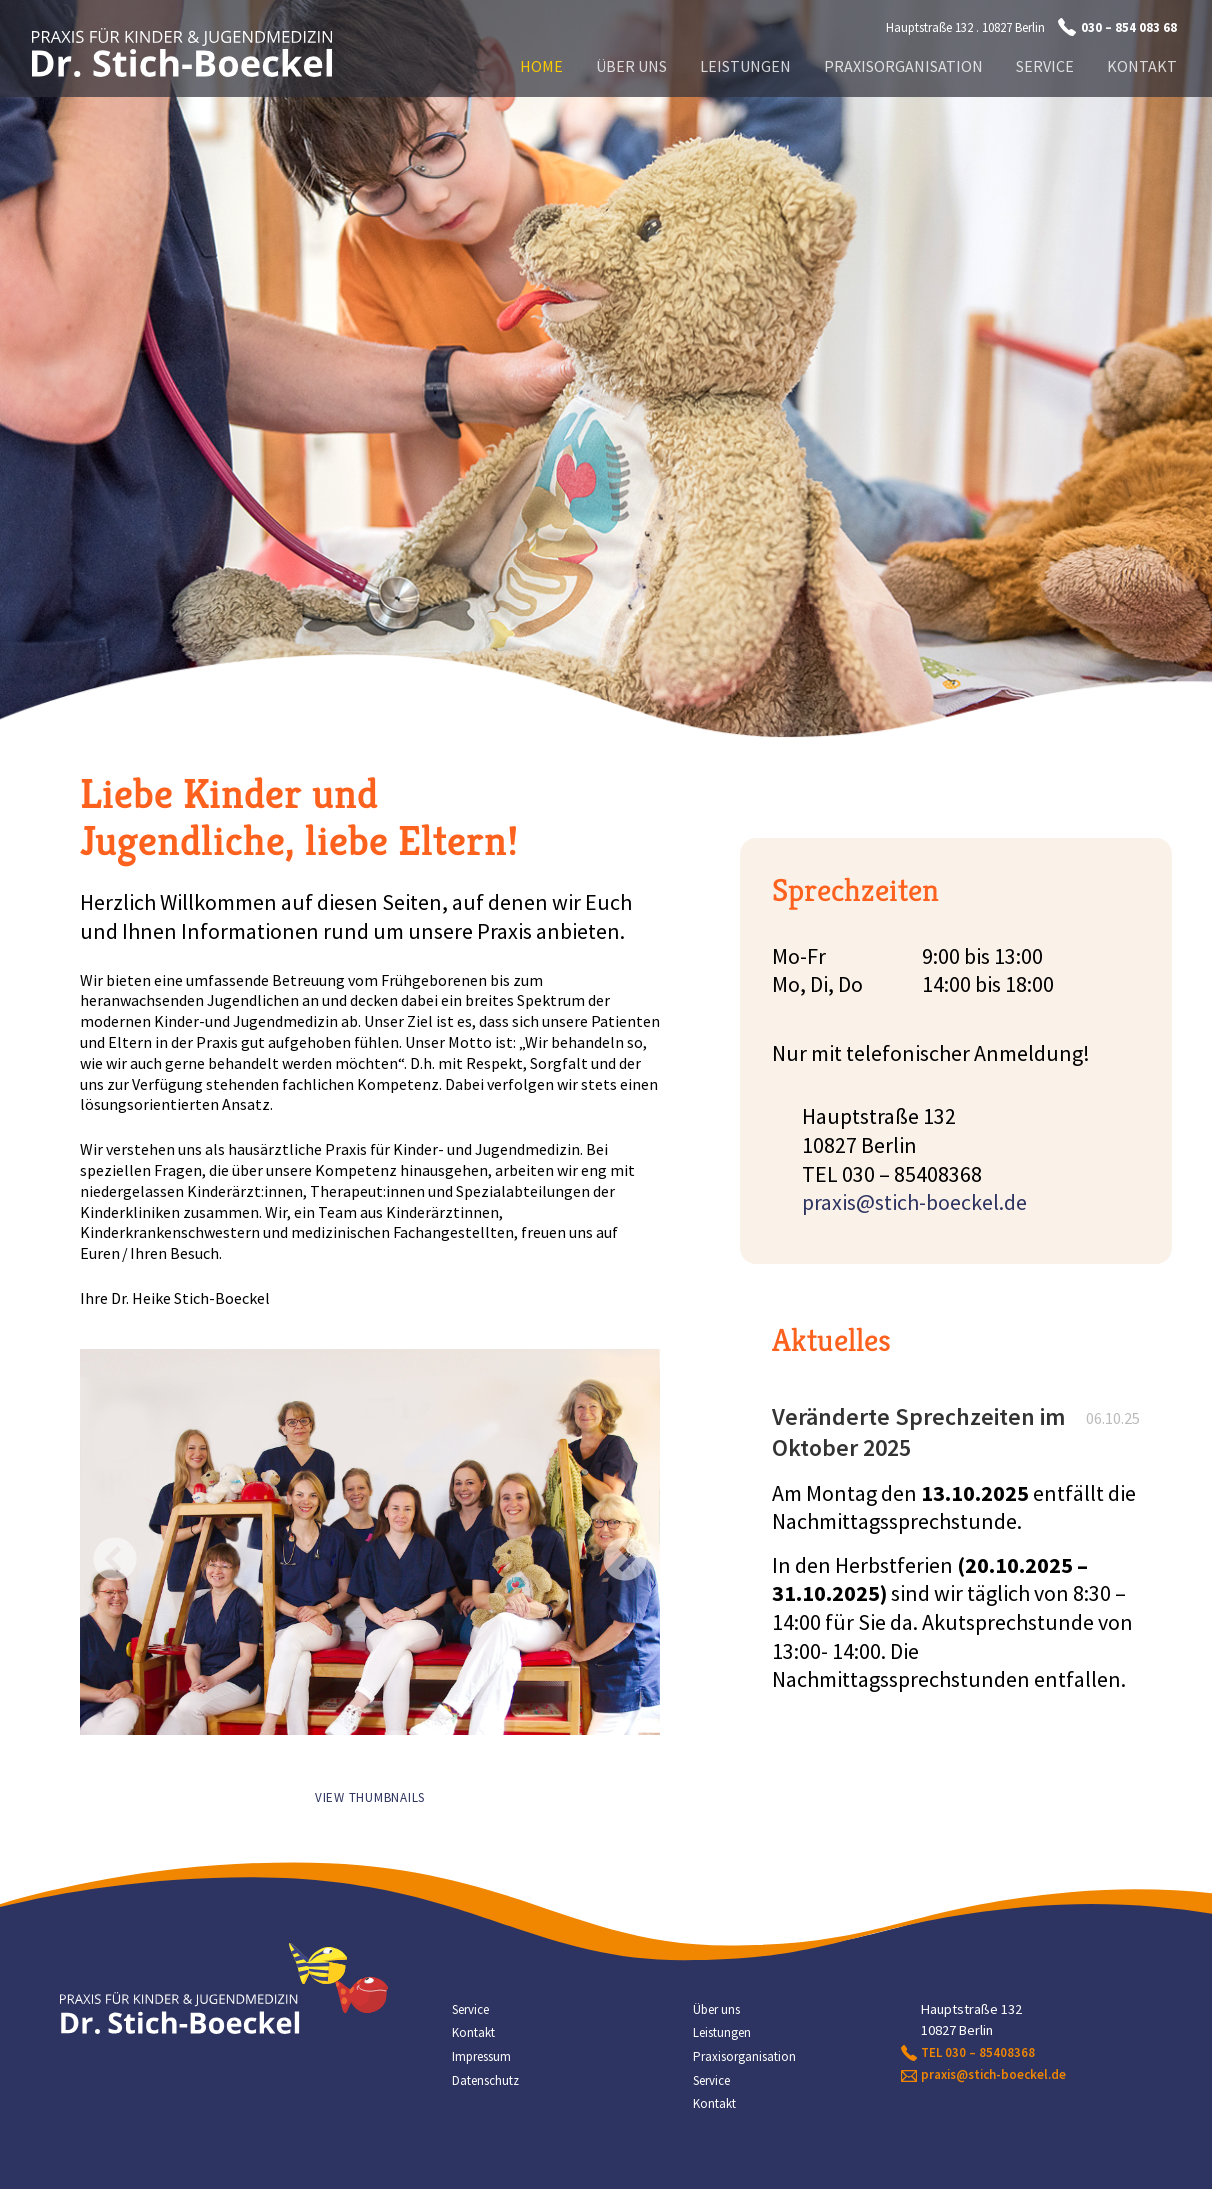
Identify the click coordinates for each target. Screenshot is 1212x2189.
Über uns (631, 66)
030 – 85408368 (912, 1174)
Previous (100, 1538)
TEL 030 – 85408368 (978, 2052)
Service (1045, 66)
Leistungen (745, 66)
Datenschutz (485, 2080)
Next (610, 1538)
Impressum (481, 2056)
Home (541, 66)
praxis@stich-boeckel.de (914, 1202)
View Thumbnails (370, 1797)
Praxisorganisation (903, 66)
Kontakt (1142, 66)
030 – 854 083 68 (1129, 27)
